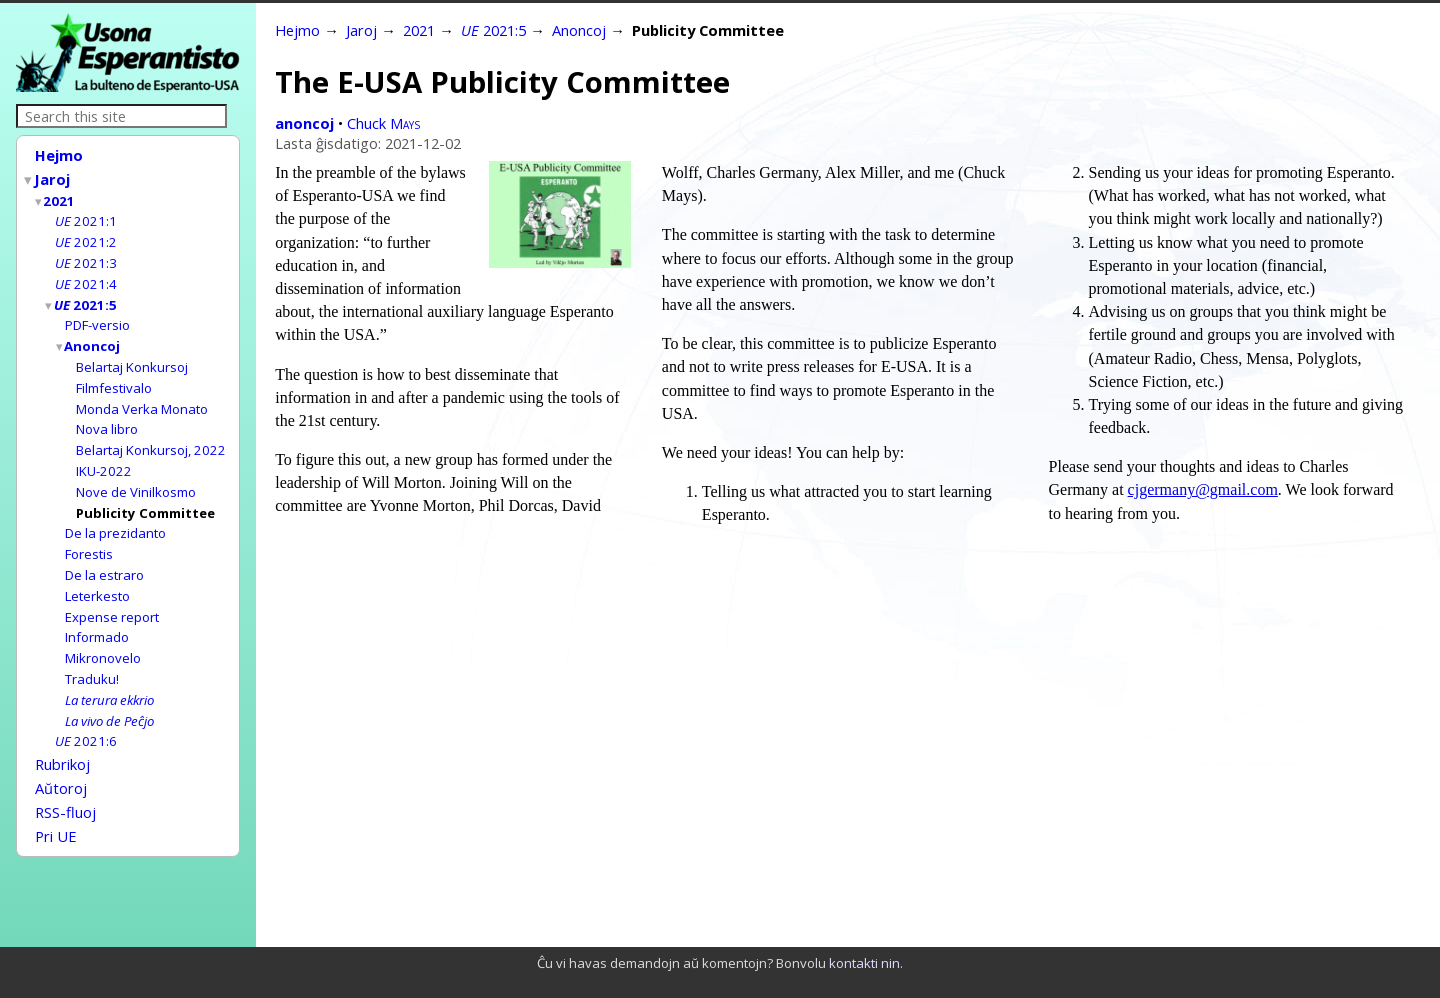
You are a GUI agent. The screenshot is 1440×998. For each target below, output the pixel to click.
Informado (97, 612)
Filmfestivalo (114, 375)
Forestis (89, 533)
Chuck (383, 123)
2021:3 (86, 256)
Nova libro (107, 414)
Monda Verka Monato (142, 395)
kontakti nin (864, 963)
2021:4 (86, 276)
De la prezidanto (115, 513)
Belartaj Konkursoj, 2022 (151, 434)
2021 (60, 197)
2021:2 (86, 236)
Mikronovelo (103, 632)
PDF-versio (97, 315)
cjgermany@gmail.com (1203, 489)
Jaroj (53, 177)
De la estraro (104, 553)
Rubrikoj (62, 733)
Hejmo (59, 155)
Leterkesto (97, 573)
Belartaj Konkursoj (132, 355)
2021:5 (86, 296)
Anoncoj (93, 335)
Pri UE (56, 799)
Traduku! (92, 652)
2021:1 (86, 216)
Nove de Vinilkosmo (136, 474)
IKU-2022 (104, 454)
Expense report (112, 593)
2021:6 (86, 711)
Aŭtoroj (61, 755)
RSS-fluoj (65, 777)
